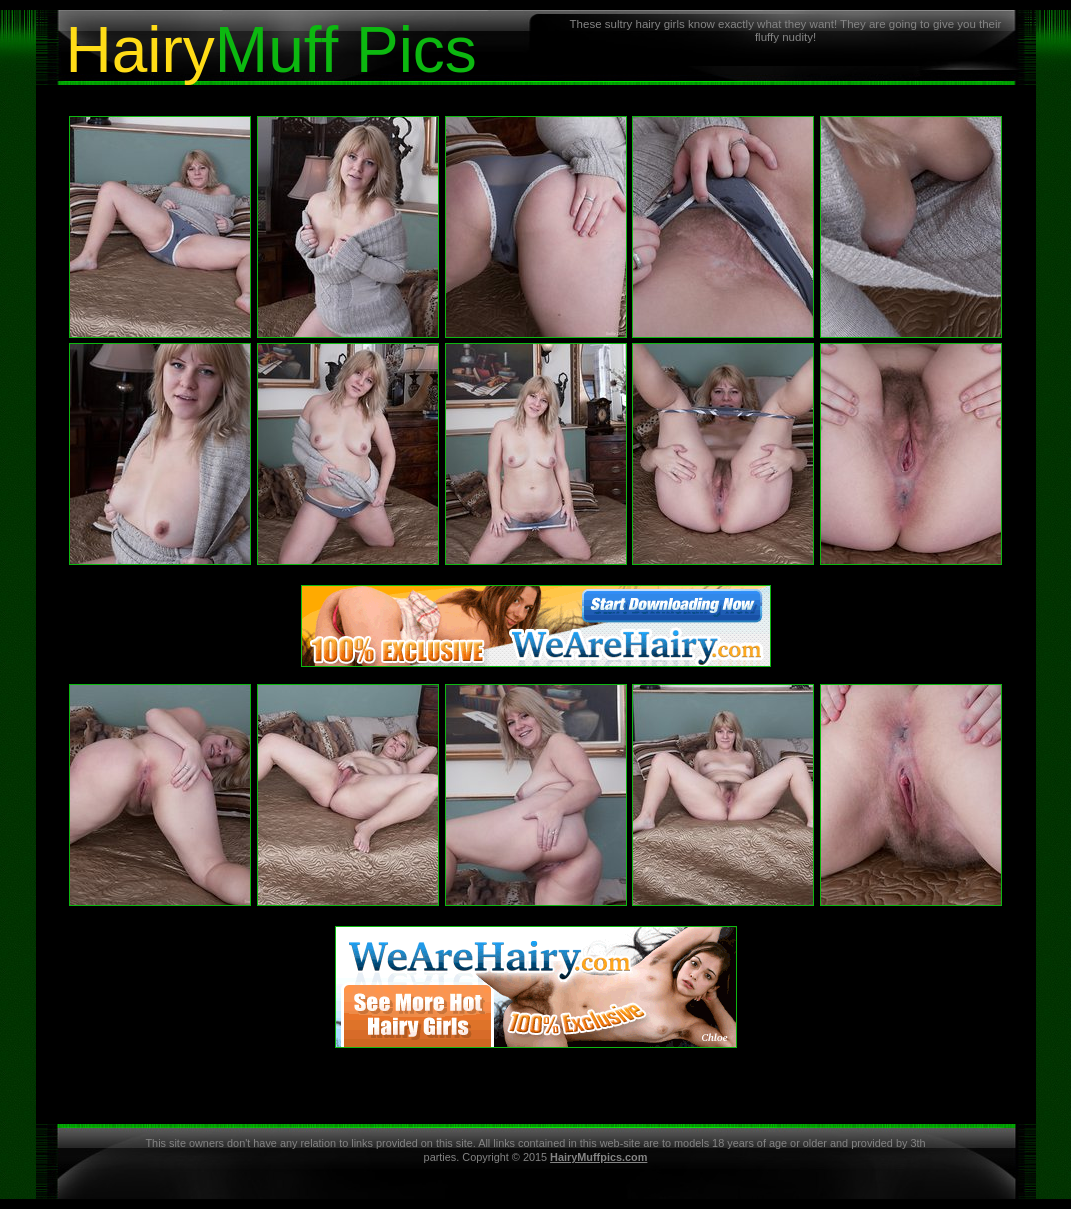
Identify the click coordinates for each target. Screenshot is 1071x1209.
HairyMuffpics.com (598, 1157)
